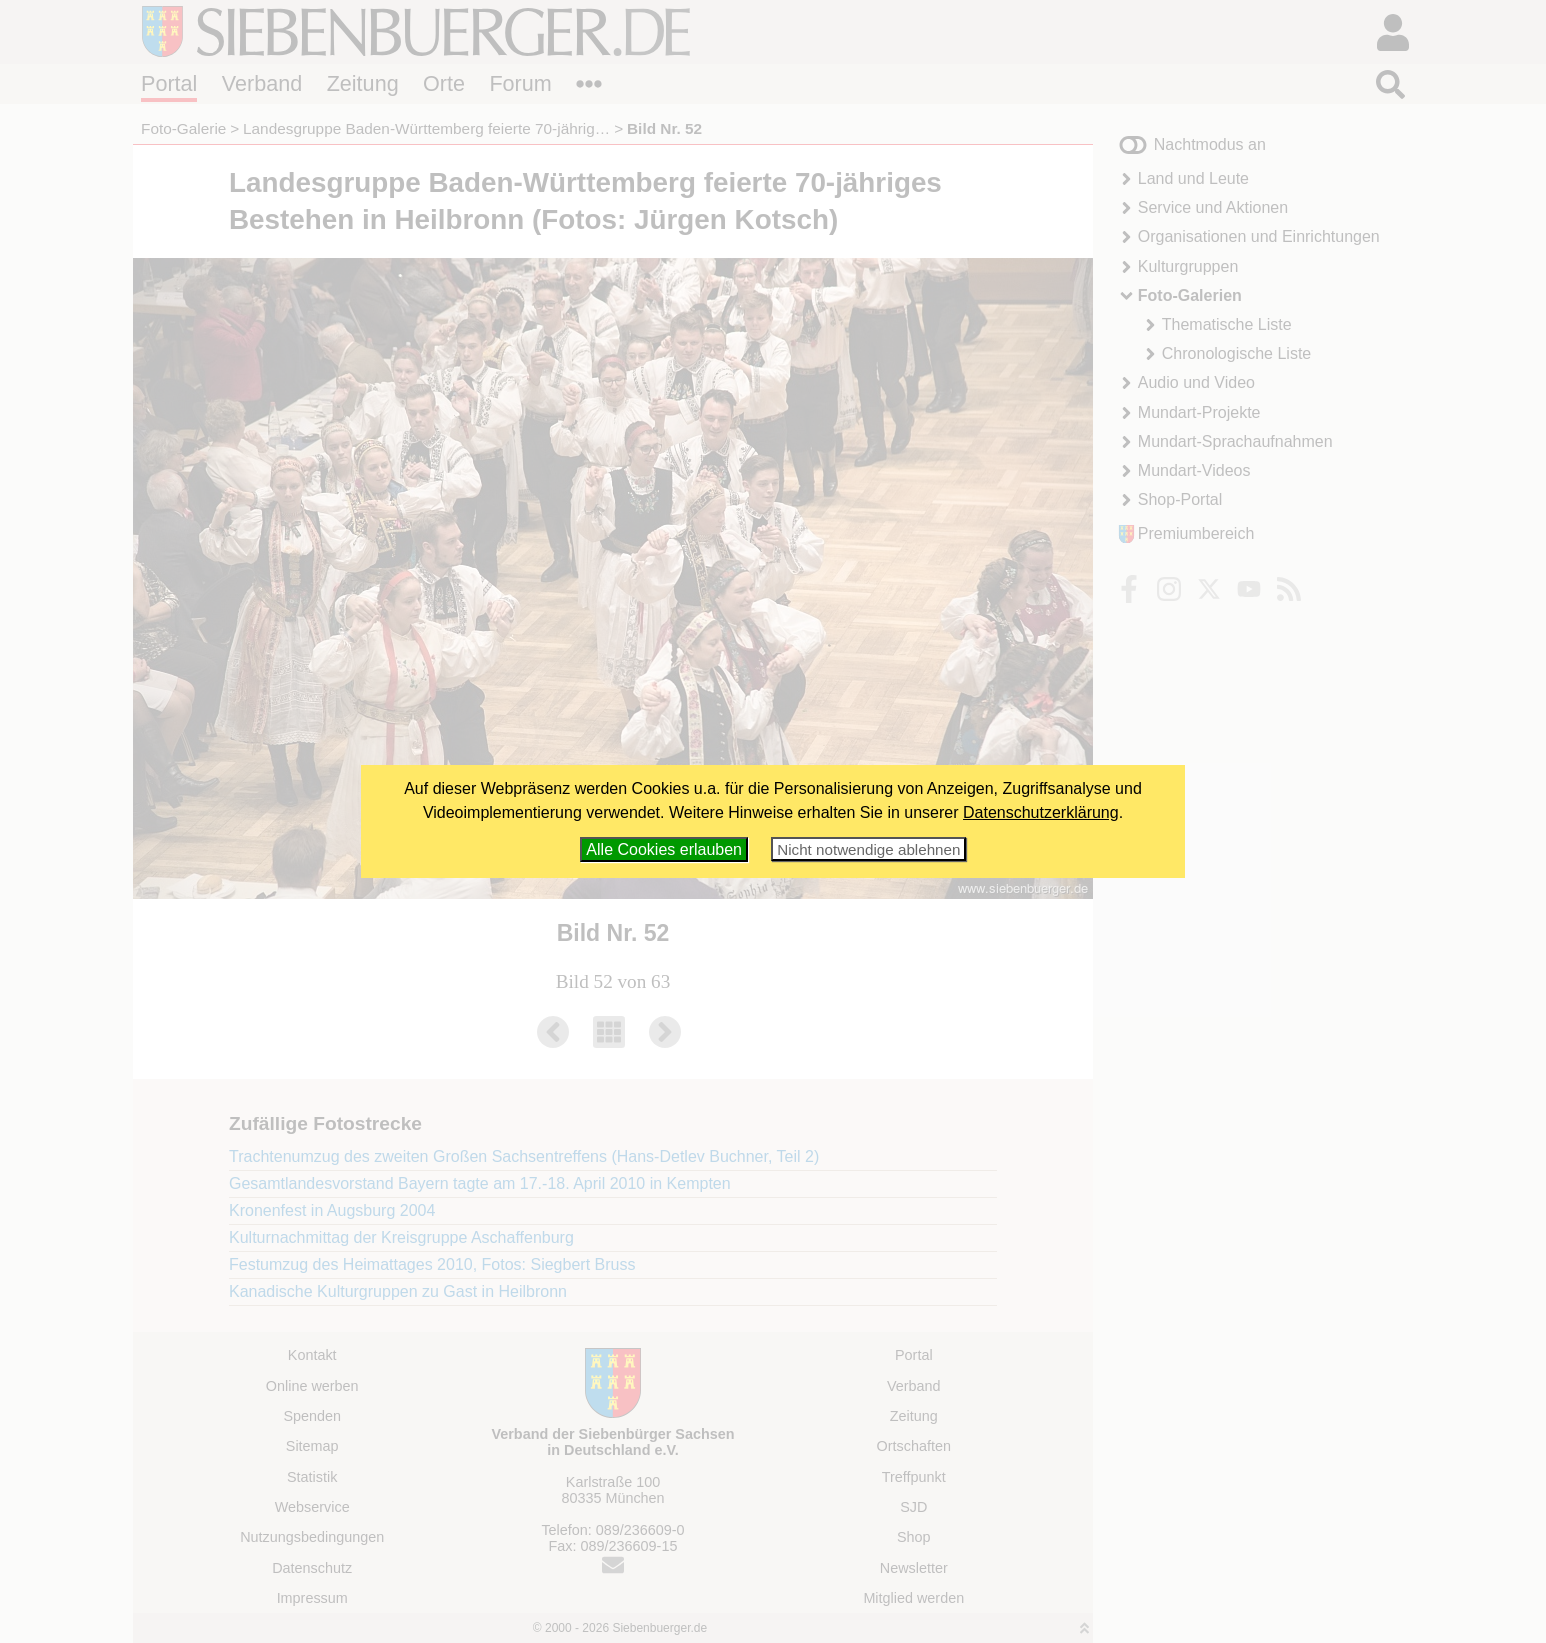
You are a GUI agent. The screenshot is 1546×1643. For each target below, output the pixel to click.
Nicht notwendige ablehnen (868, 849)
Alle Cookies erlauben (664, 849)
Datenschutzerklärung (1041, 812)
